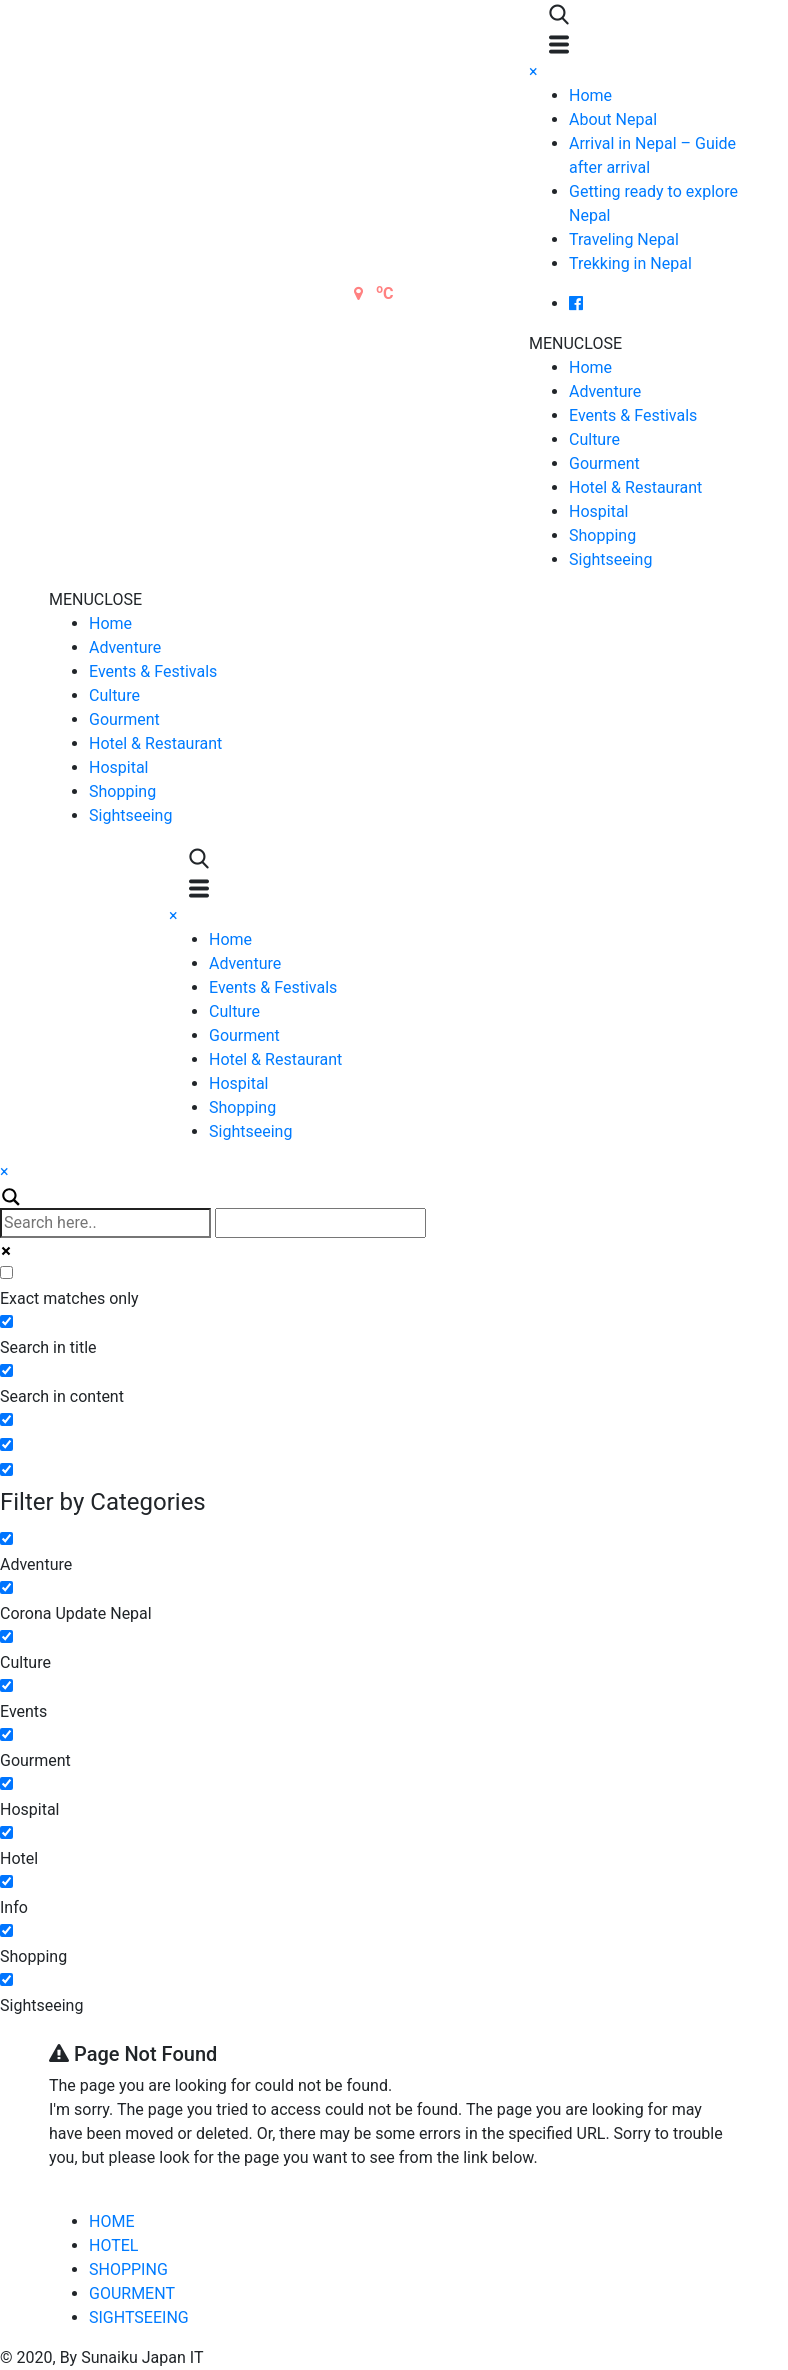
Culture (594, 439)
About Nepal (613, 119)
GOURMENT (132, 2293)
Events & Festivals (633, 415)
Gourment (604, 463)
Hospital (599, 511)
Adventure (605, 391)
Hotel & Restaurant (635, 487)
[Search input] (105, 1223)
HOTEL (113, 2245)
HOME (111, 2221)
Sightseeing (610, 559)
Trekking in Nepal (630, 263)
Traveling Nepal (624, 239)
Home (590, 95)
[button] (575, 343)
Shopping (602, 535)
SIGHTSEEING (139, 2317)
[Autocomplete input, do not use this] (320, 1223)
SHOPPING (128, 2269)
